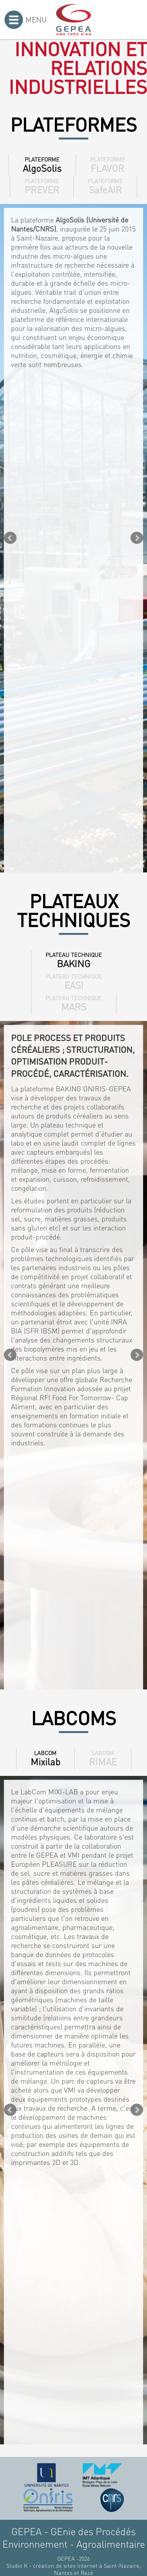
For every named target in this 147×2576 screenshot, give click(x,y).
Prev (10, 538)
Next (137, 538)
